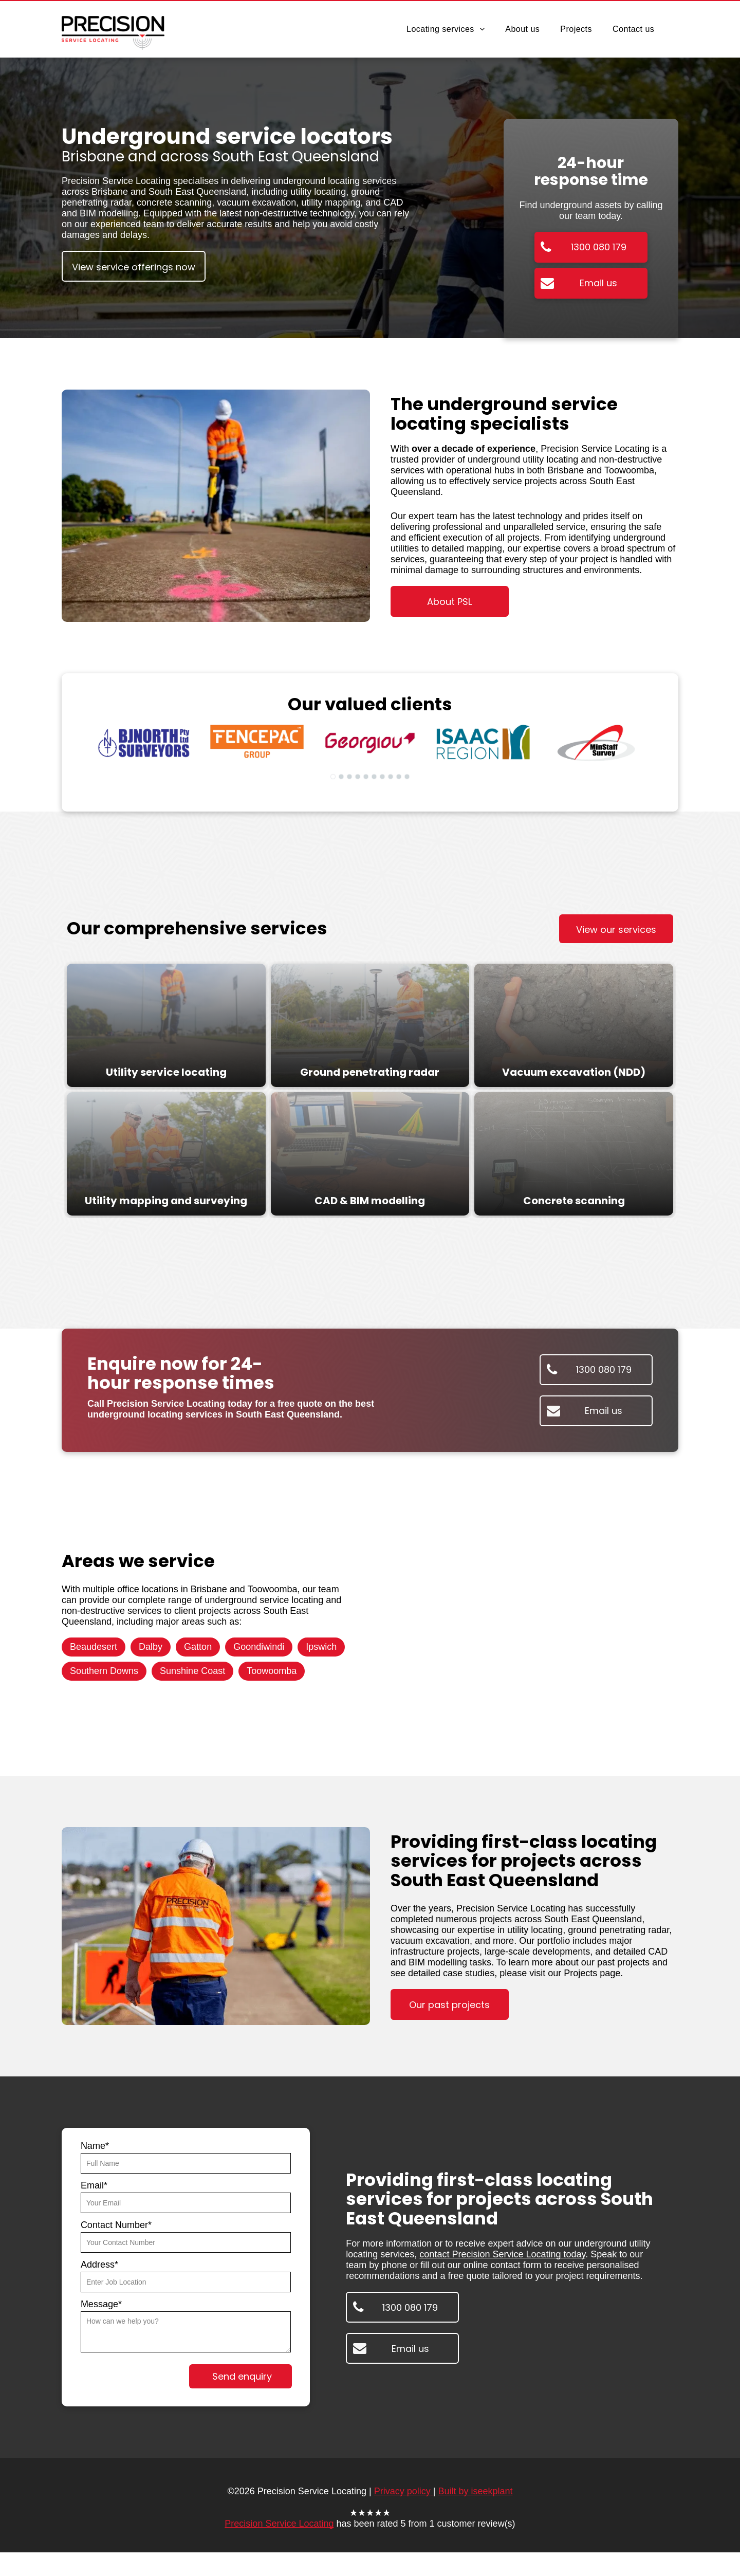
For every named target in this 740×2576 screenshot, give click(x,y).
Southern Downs (104, 1671)
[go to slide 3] (349, 777)
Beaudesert (93, 1647)
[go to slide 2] (341, 777)
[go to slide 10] (407, 777)
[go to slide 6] (374, 777)
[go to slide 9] (399, 777)
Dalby (150, 1647)
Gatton (198, 1647)
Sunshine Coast (192, 1671)
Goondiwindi (258, 1647)
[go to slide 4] (358, 777)
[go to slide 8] (390, 777)
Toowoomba (272, 1671)
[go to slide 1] (333, 777)
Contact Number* (116, 2225)
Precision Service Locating (279, 2523)
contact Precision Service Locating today (502, 2254)
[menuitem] (445, 29)
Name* (95, 2146)
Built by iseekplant (475, 2491)
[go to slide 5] (366, 777)
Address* (99, 2264)
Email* (94, 2185)
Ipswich (321, 1647)
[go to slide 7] (382, 777)
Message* (101, 2304)
